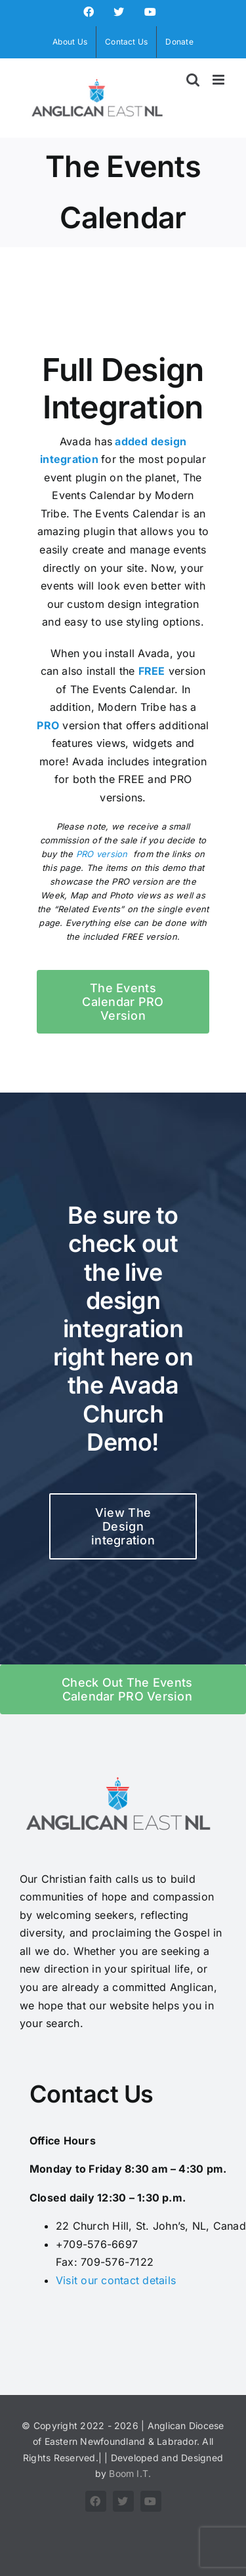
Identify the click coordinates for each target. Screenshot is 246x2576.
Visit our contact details (116, 2280)
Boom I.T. (130, 2473)
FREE (151, 670)
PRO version (102, 854)
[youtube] (150, 2501)
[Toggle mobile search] (192, 80)
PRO (48, 725)
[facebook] (95, 2501)
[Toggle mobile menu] (219, 80)
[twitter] (123, 2501)
